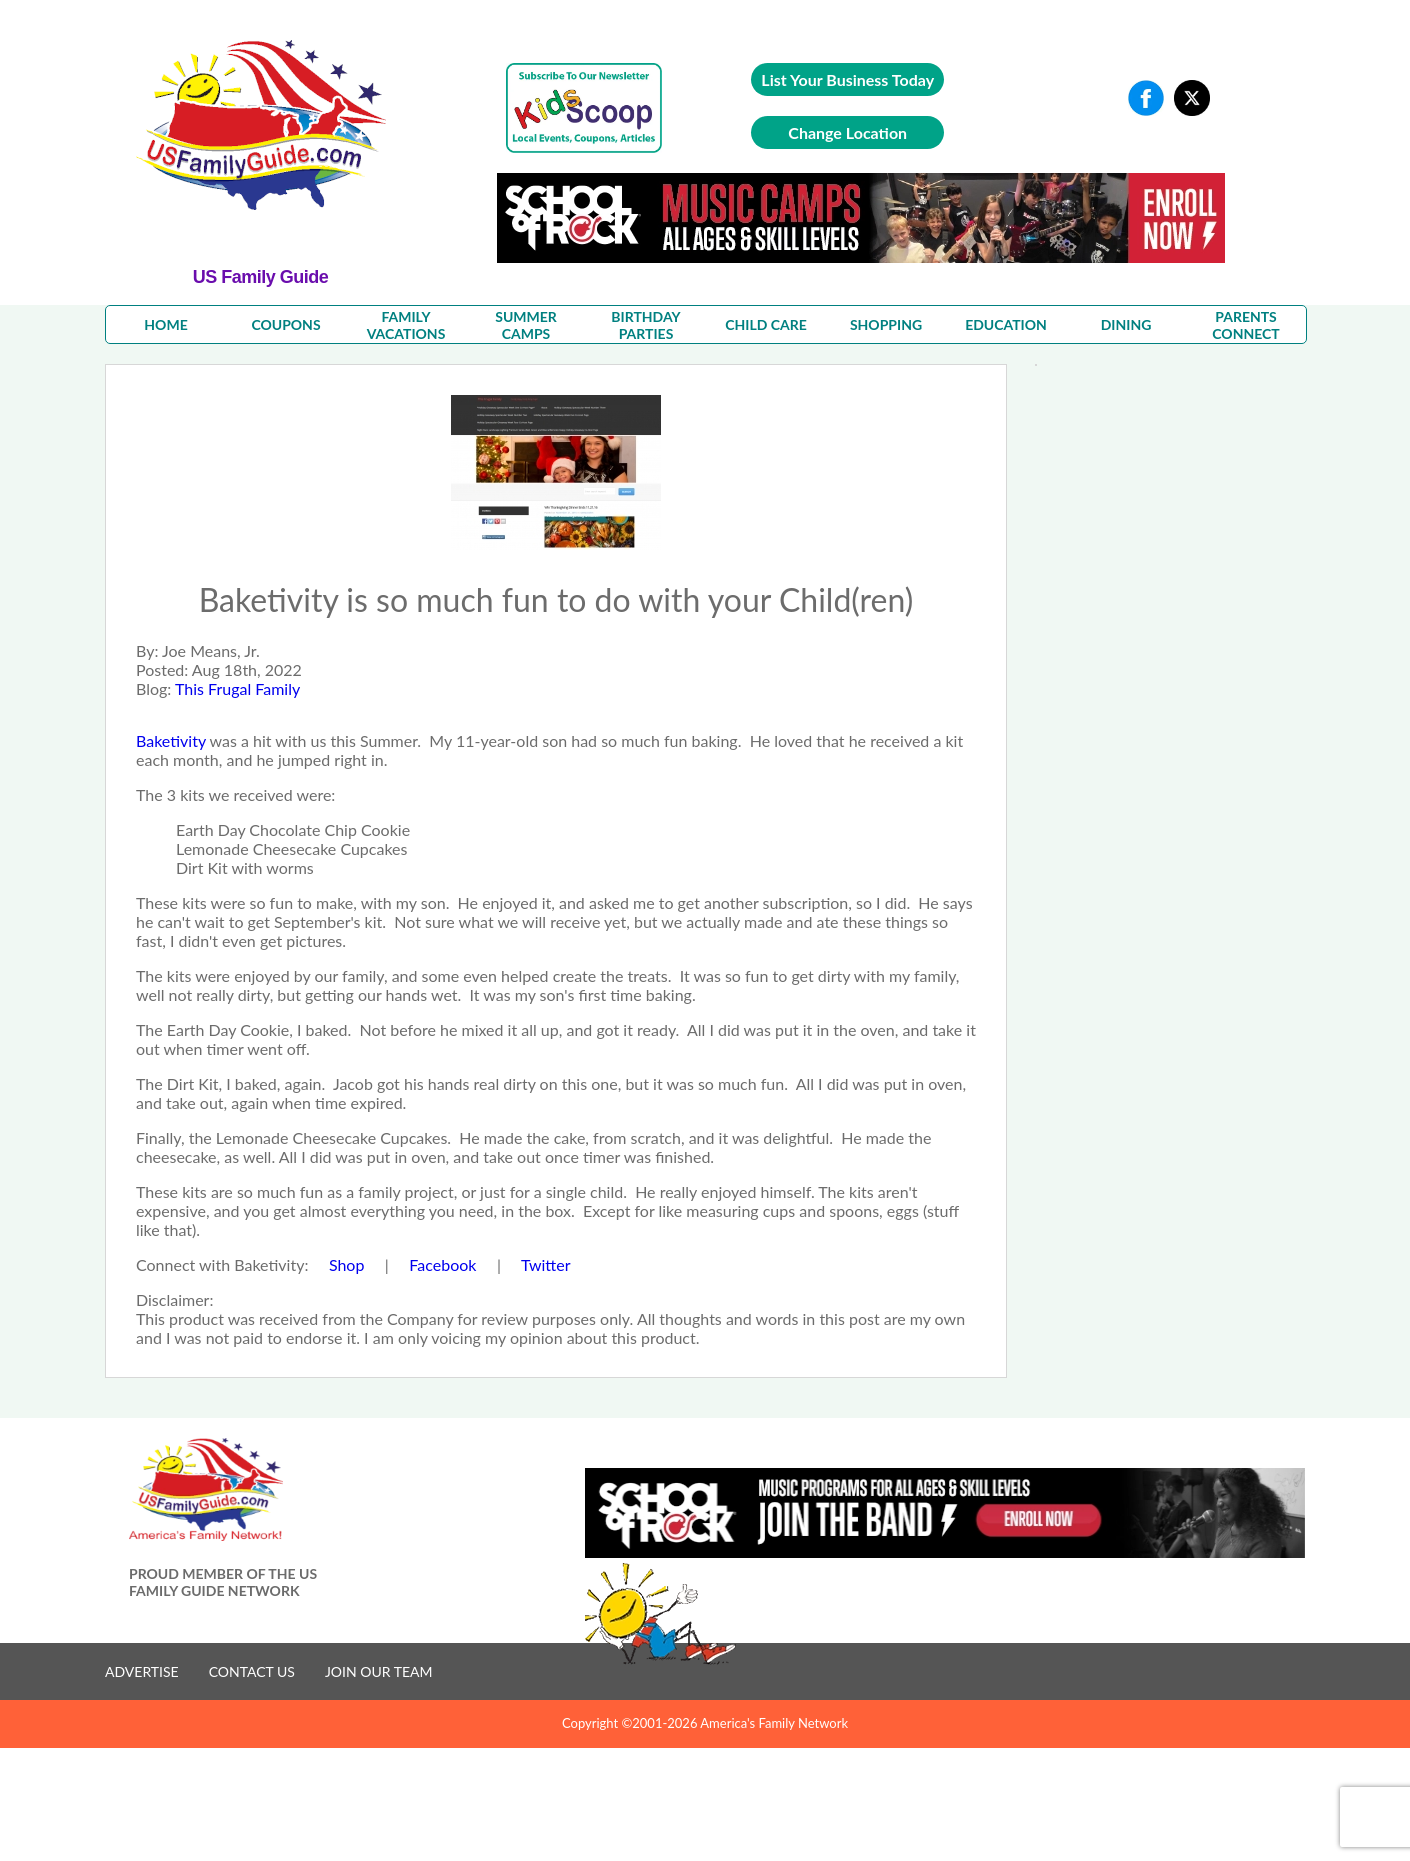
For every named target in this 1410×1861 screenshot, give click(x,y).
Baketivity (171, 740)
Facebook (444, 1264)
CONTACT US (252, 1671)
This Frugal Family (237, 688)
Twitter (546, 1264)
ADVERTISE (142, 1671)
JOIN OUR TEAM (379, 1671)
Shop (349, 1264)
